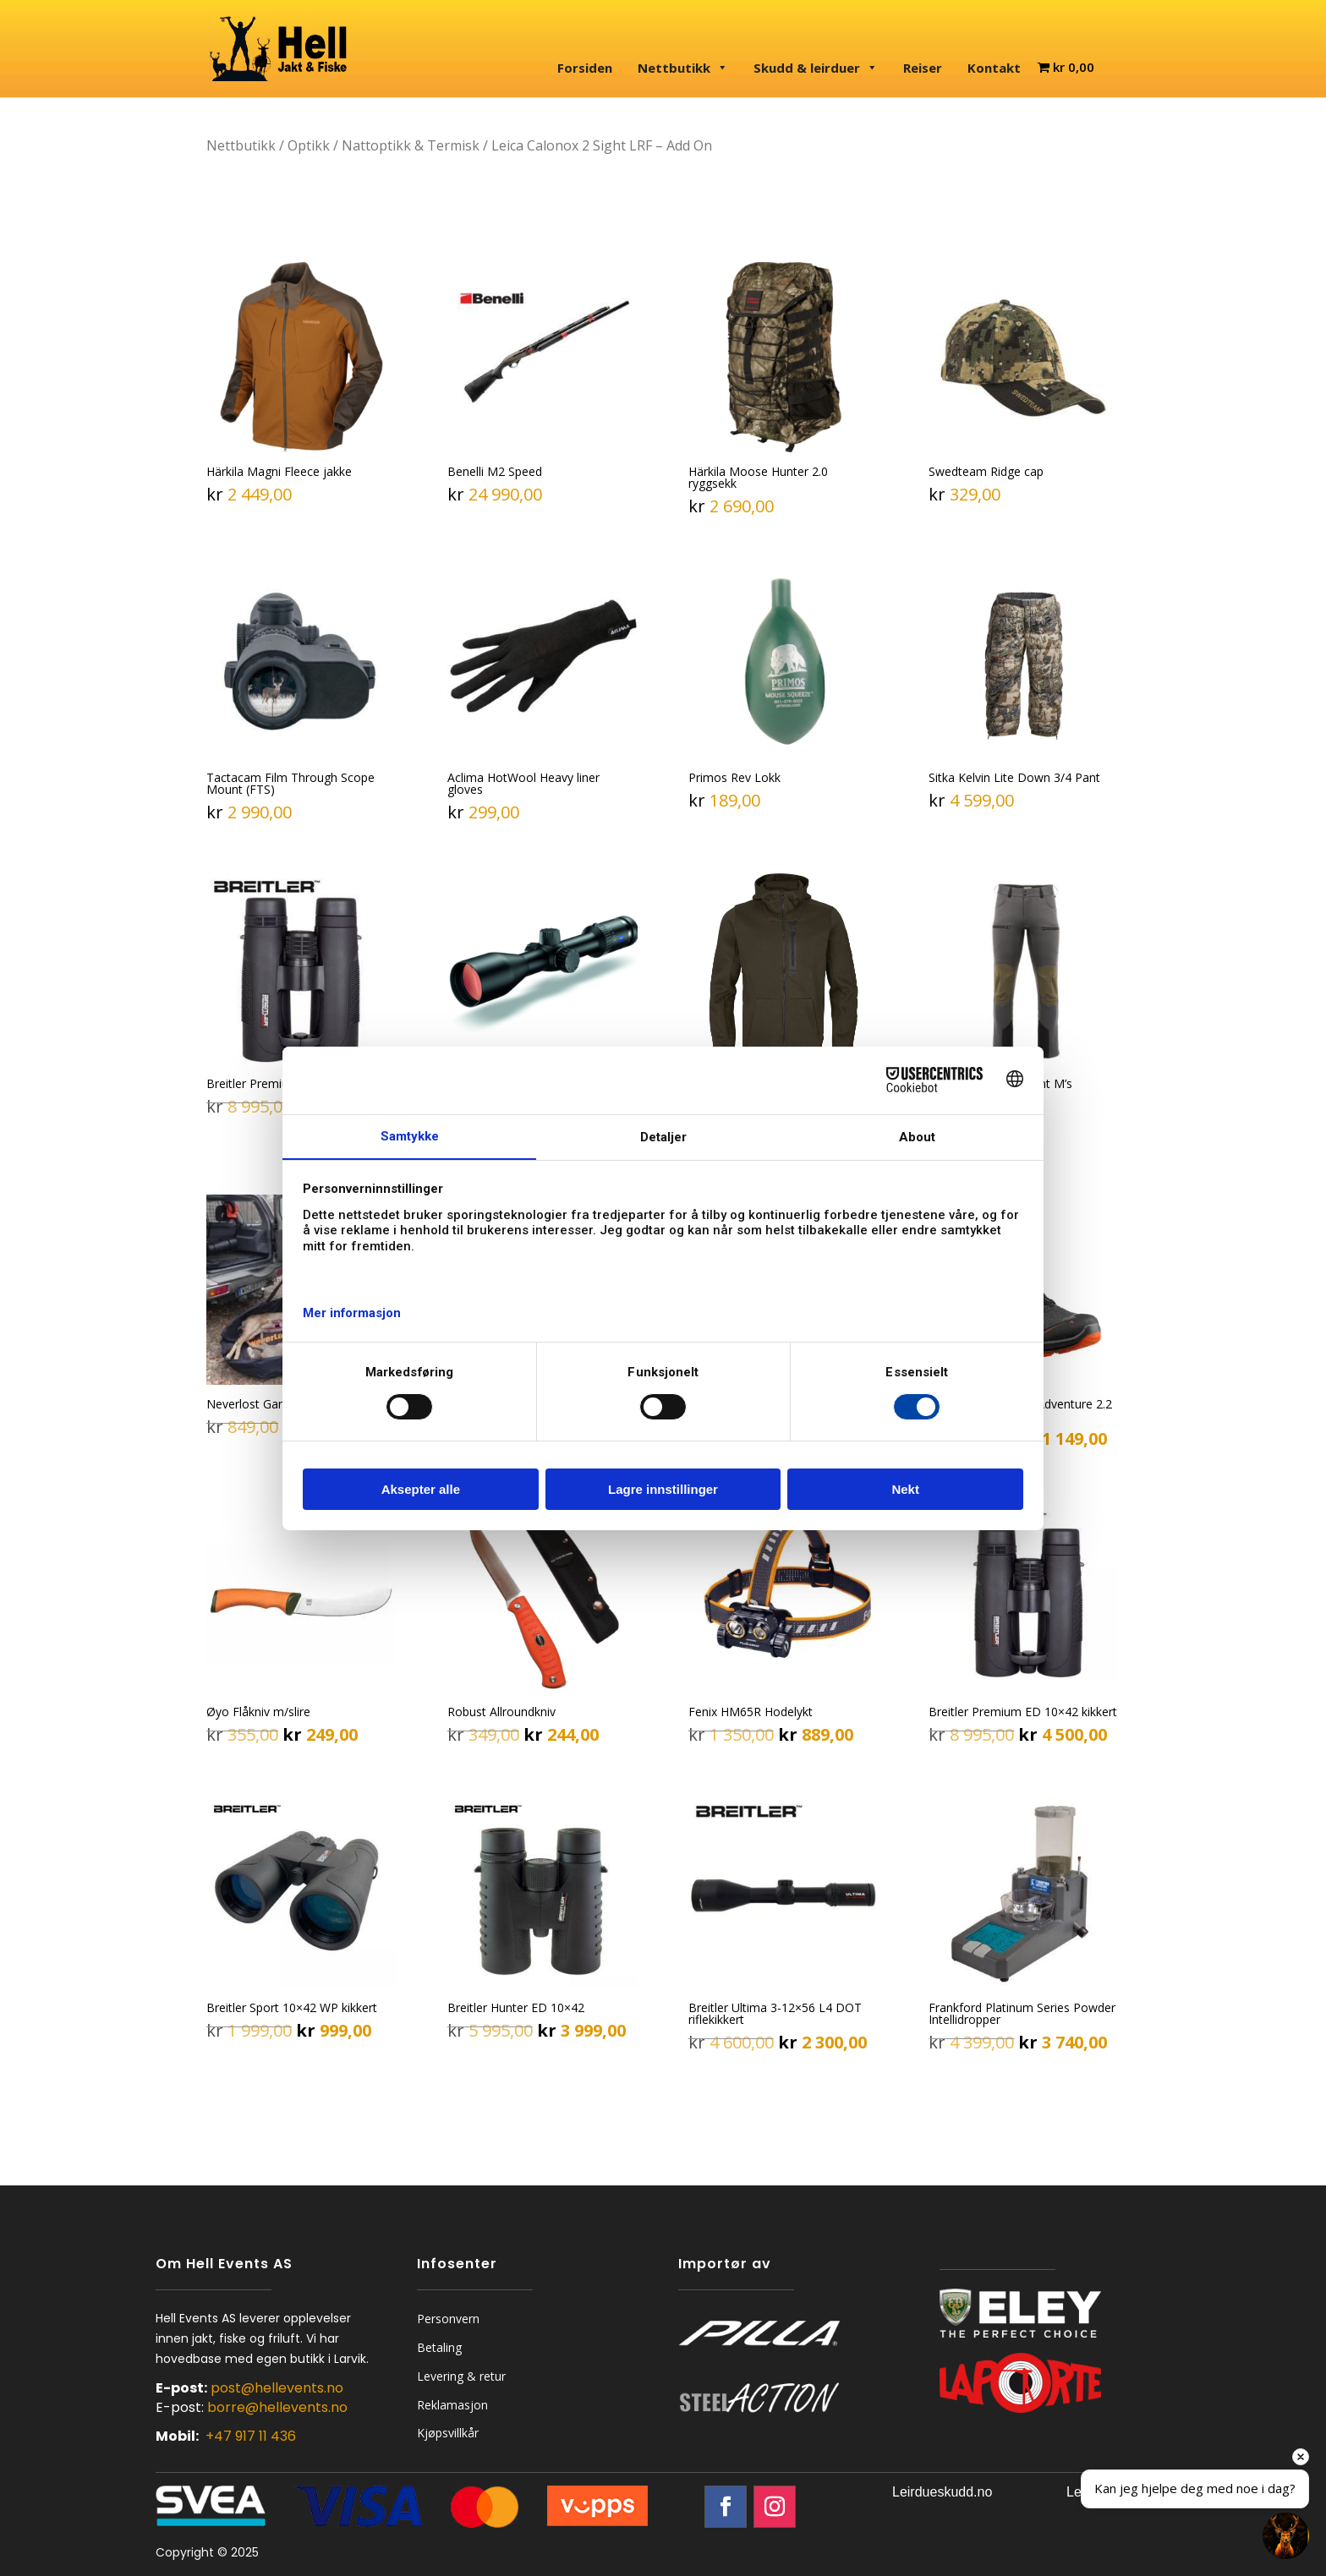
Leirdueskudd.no (942, 2492)
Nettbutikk (683, 67)
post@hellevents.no (277, 2388)
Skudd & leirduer (815, 67)
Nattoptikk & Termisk (410, 145)
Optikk (309, 145)
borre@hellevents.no (277, 2407)
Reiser (922, 67)
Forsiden (584, 67)
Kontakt (994, 67)
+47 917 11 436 (250, 2436)
